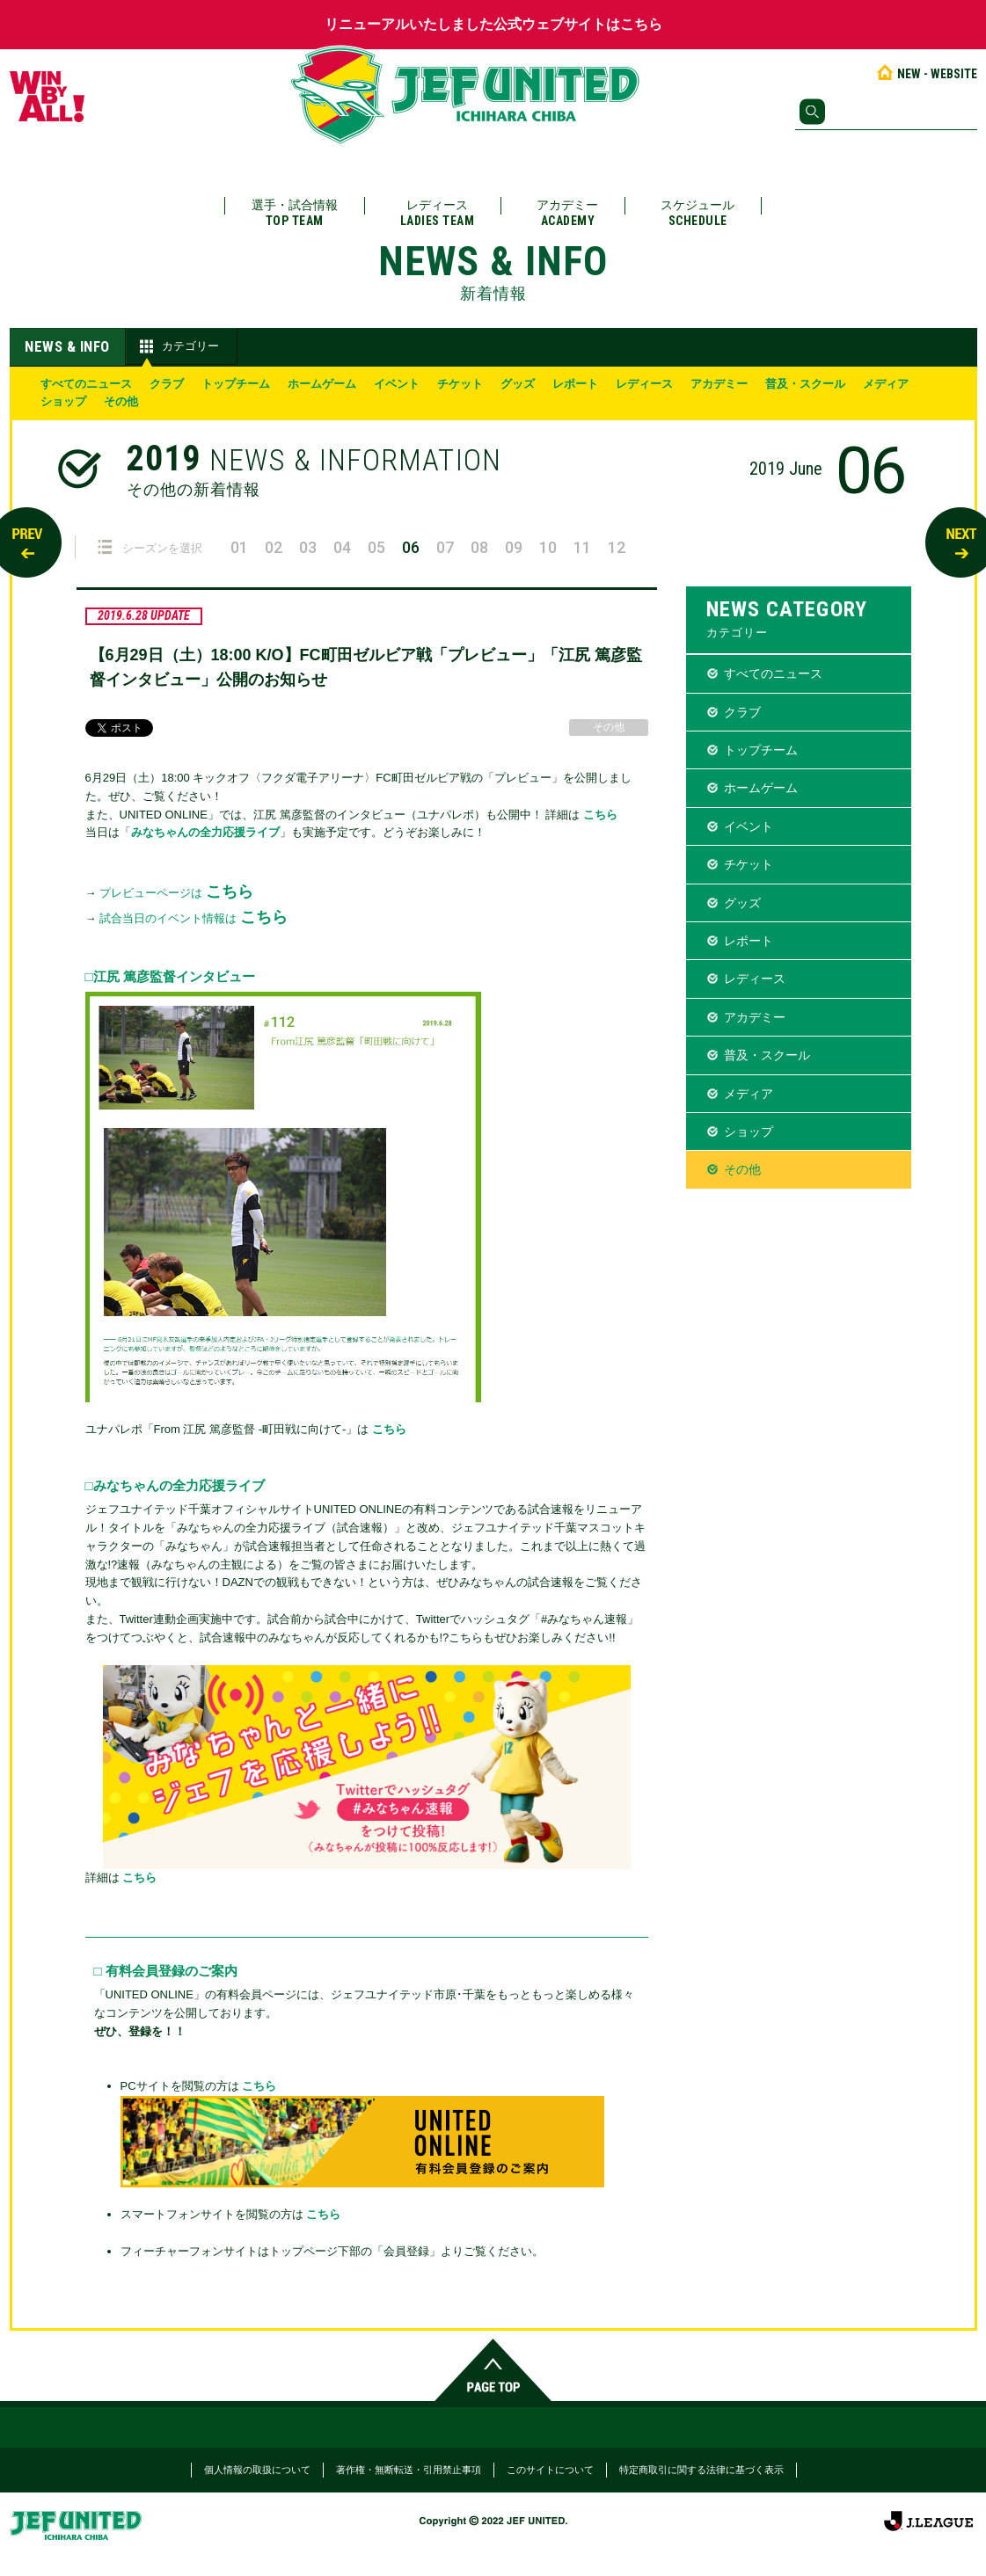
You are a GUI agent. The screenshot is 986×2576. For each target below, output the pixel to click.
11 (582, 547)
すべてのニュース (86, 383)
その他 (121, 401)
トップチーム (235, 383)
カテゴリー (177, 346)
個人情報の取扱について (257, 2469)
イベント (397, 383)
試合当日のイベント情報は (193, 918)
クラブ (167, 383)
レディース (437, 213)
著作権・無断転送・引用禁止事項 (408, 2469)
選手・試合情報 (295, 213)
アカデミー (567, 213)
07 (445, 547)
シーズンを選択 (150, 547)
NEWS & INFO (67, 346)
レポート (575, 383)
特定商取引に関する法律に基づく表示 (701, 2469)
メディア (886, 383)
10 (548, 547)
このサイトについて (550, 2469)
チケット (460, 383)
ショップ (63, 401)
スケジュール (697, 213)
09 (513, 547)
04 (342, 547)
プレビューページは (176, 892)
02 (273, 547)
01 (239, 547)
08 (479, 547)
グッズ (517, 383)
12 (616, 547)
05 (376, 547)
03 (308, 547)
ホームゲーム (322, 383)
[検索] (886, 111)
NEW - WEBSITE (925, 74)
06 (411, 547)
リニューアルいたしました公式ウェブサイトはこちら (493, 24)
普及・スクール (805, 383)
